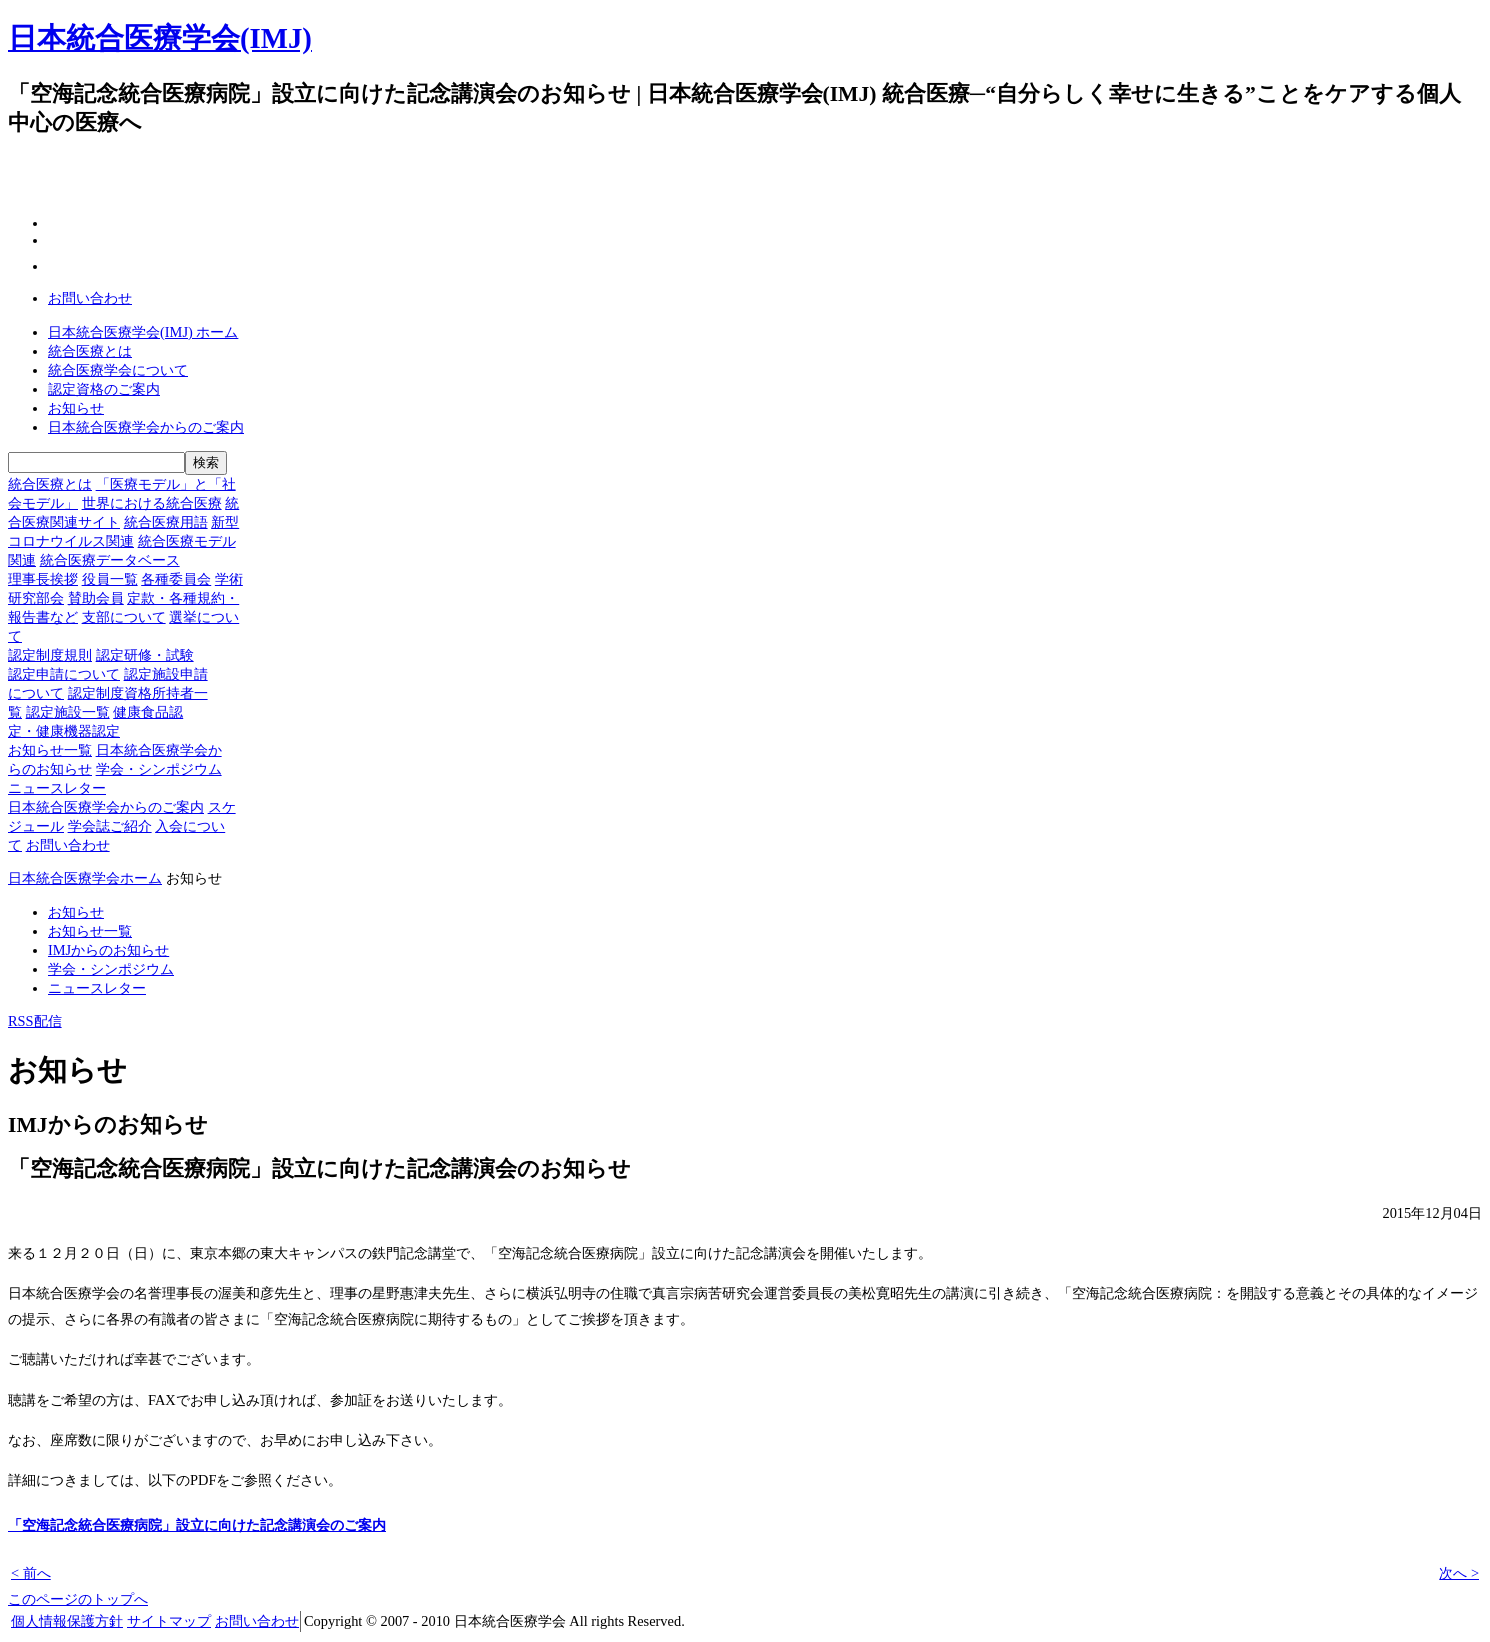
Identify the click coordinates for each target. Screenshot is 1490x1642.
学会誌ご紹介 (110, 826)
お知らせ (76, 408)
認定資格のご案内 (104, 389)
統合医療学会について (118, 370)
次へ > (1459, 1573)
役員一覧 (110, 579)
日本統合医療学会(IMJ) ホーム (143, 332)
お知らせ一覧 (50, 750)
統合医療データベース (110, 560)
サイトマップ (169, 1621)
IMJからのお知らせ (108, 950)
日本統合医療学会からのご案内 (146, 427)
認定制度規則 (50, 655)
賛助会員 (96, 598)
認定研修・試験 (145, 655)
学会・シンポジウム (159, 769)
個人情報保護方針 (67, 1621)
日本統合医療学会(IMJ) (160, 38)
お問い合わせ (90, 298)
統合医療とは (90, 351)
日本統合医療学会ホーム (85, 878)
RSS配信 (35, 1021)
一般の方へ (659, 124)
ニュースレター (57, 788)
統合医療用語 (166, 522)
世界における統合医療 (152, 503)
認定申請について (64, 674)
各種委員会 (176, 579)
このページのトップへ (78, 1599)
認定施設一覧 (68, 712)
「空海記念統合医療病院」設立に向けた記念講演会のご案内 (197, 1525)
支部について (124, 617)
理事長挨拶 (43, 579)
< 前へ (31, 1573)
